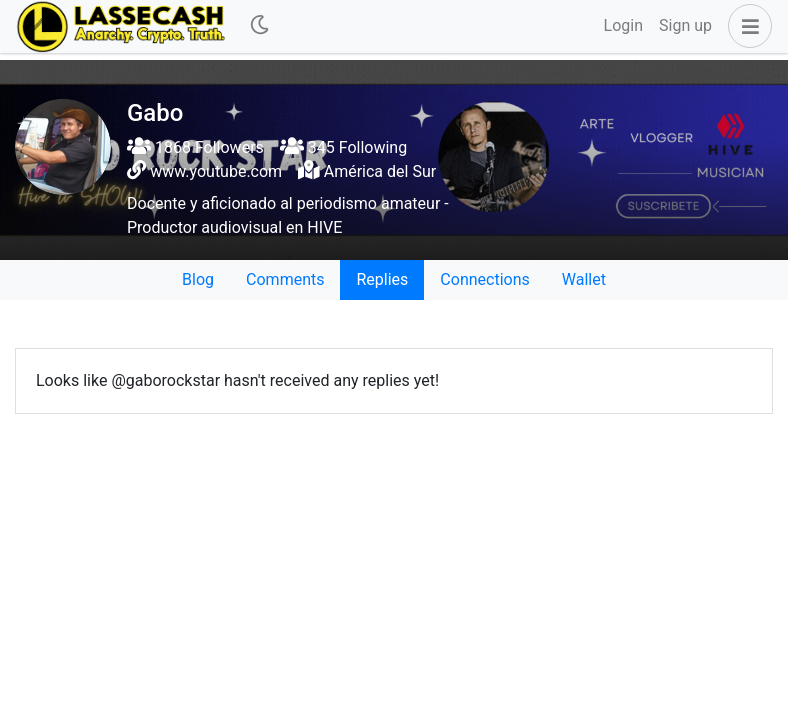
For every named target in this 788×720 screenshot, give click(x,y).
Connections (484, 279)
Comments (285, 279)
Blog (198, 279)
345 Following (343, 147)
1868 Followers (195, 147)
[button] (746, 26)
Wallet (584, 279)
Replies (382, 279)
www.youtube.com (216, 171)
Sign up (685, 25)
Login (623, 25)
